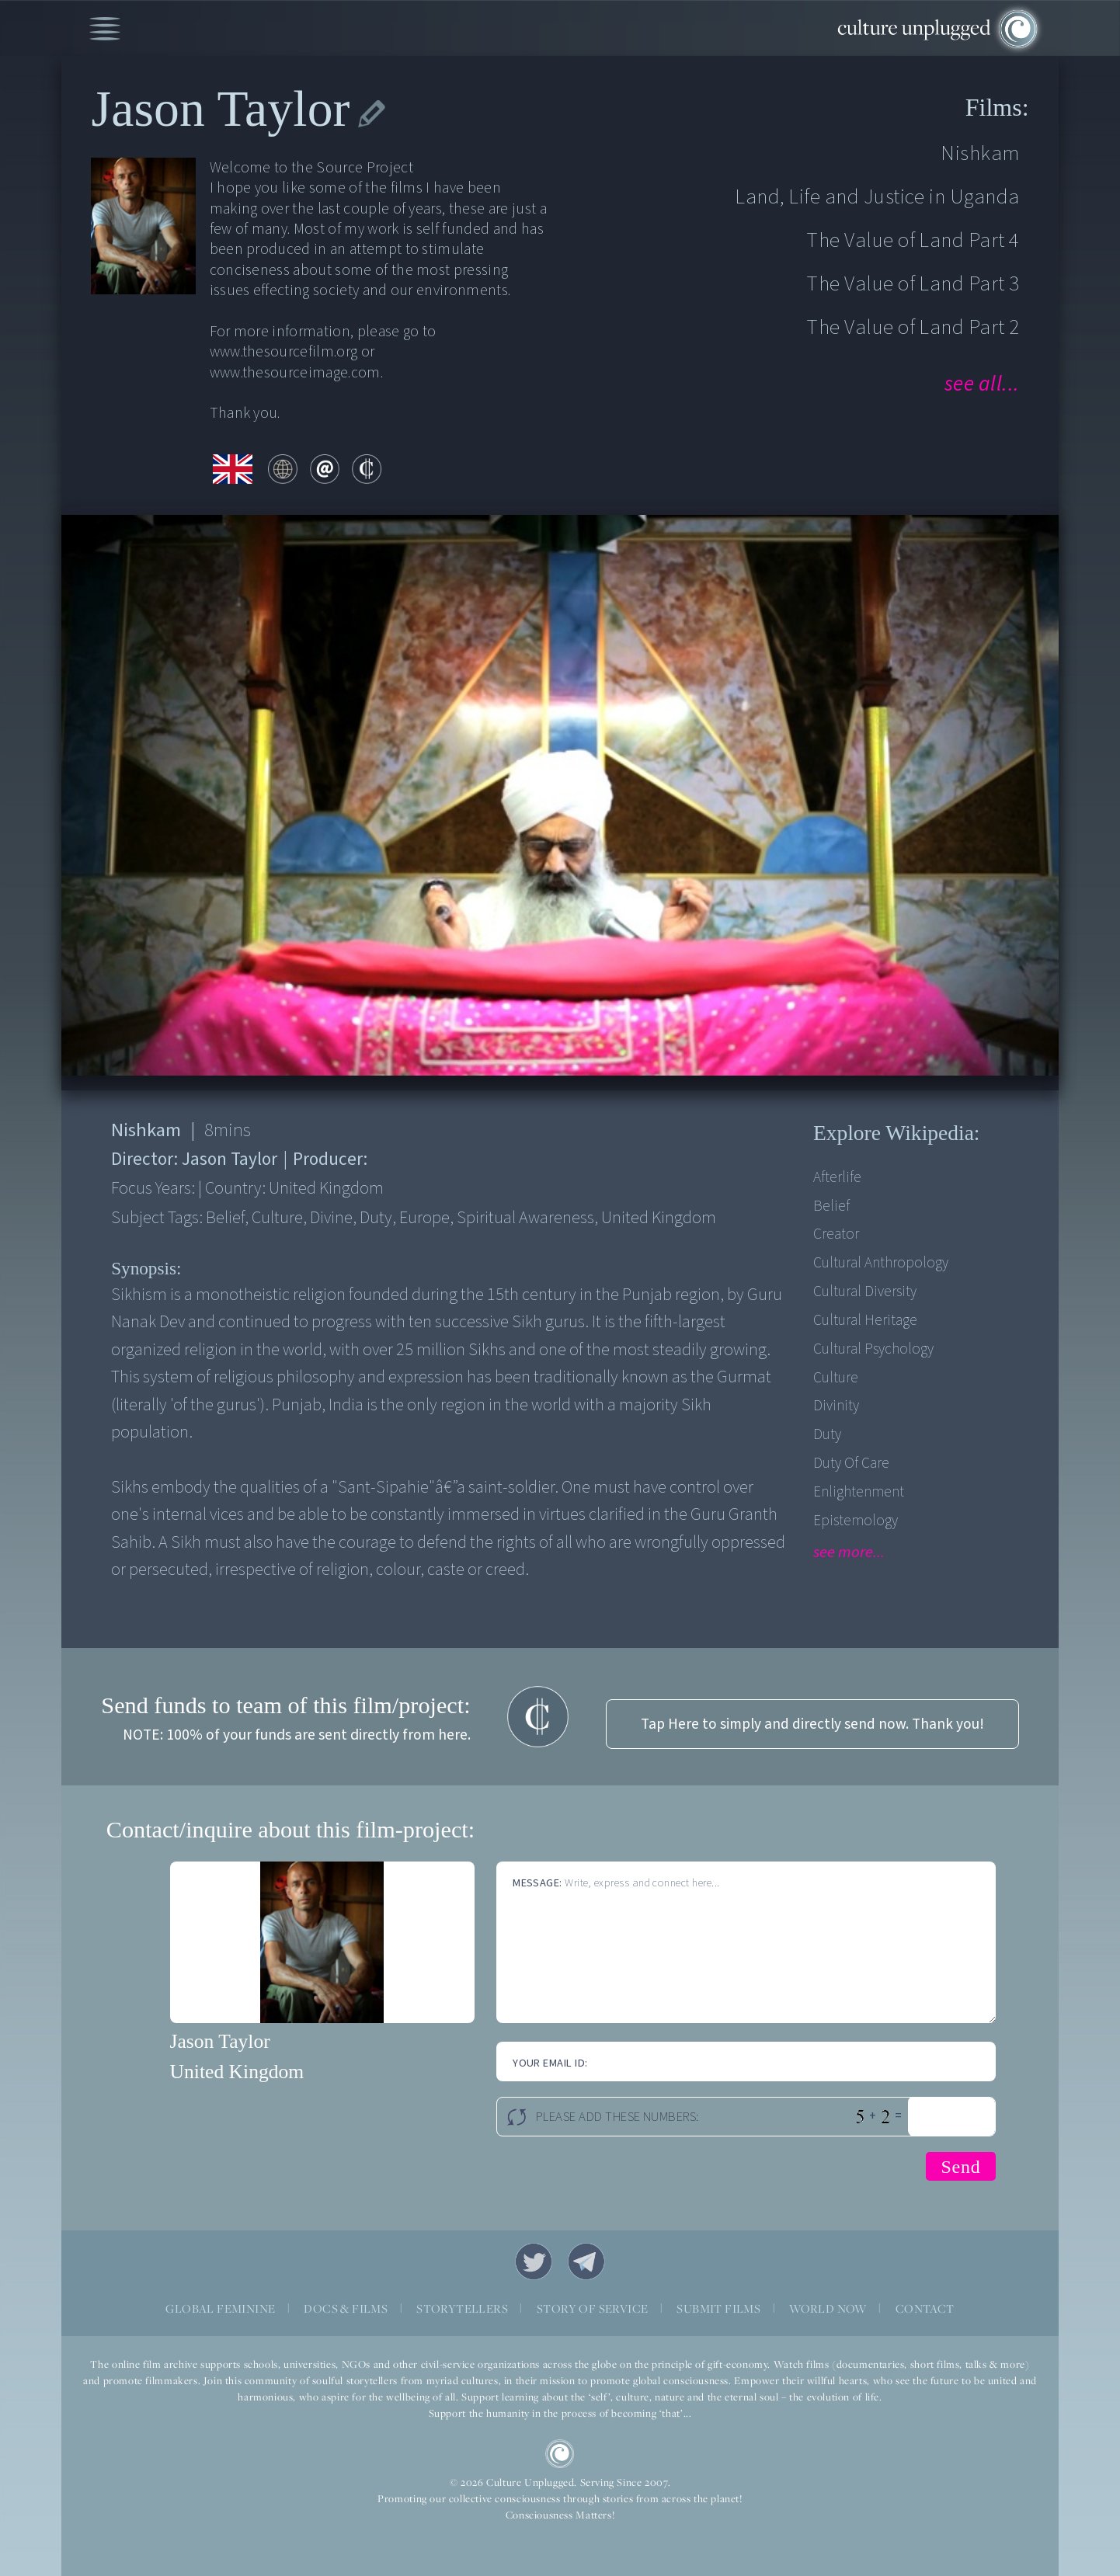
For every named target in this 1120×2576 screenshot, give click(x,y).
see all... (982, 384)
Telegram (586, 2261)
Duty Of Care (851, 1463)
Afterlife (837, 1177)
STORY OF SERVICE (592, 2308)
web (282, 469)
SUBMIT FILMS (718, 2308)
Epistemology (855, 1520)
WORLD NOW (828, 2308)
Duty (827, 1434)
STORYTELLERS (462, 2308)
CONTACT (925, 2308)
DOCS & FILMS (346, 2308)
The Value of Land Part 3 (913, 284)
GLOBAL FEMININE (220, 2308)
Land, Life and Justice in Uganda (877, 197)
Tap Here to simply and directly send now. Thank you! (812, 1724)
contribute (366, 469)
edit (371, 114)
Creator (836, 1234)
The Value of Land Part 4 (913, 240)
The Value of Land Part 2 (913, 327)
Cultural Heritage (865, 1320)
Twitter (533, 2261)
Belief (831, 1206)
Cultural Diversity (865, 1291)
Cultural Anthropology (880, 1263)
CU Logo (560, 2454)
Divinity (836, 1406)
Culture (835, 1378)
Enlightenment (858, 1492)
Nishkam (980, 153)
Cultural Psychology (873, 1349)
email (324, 469)
